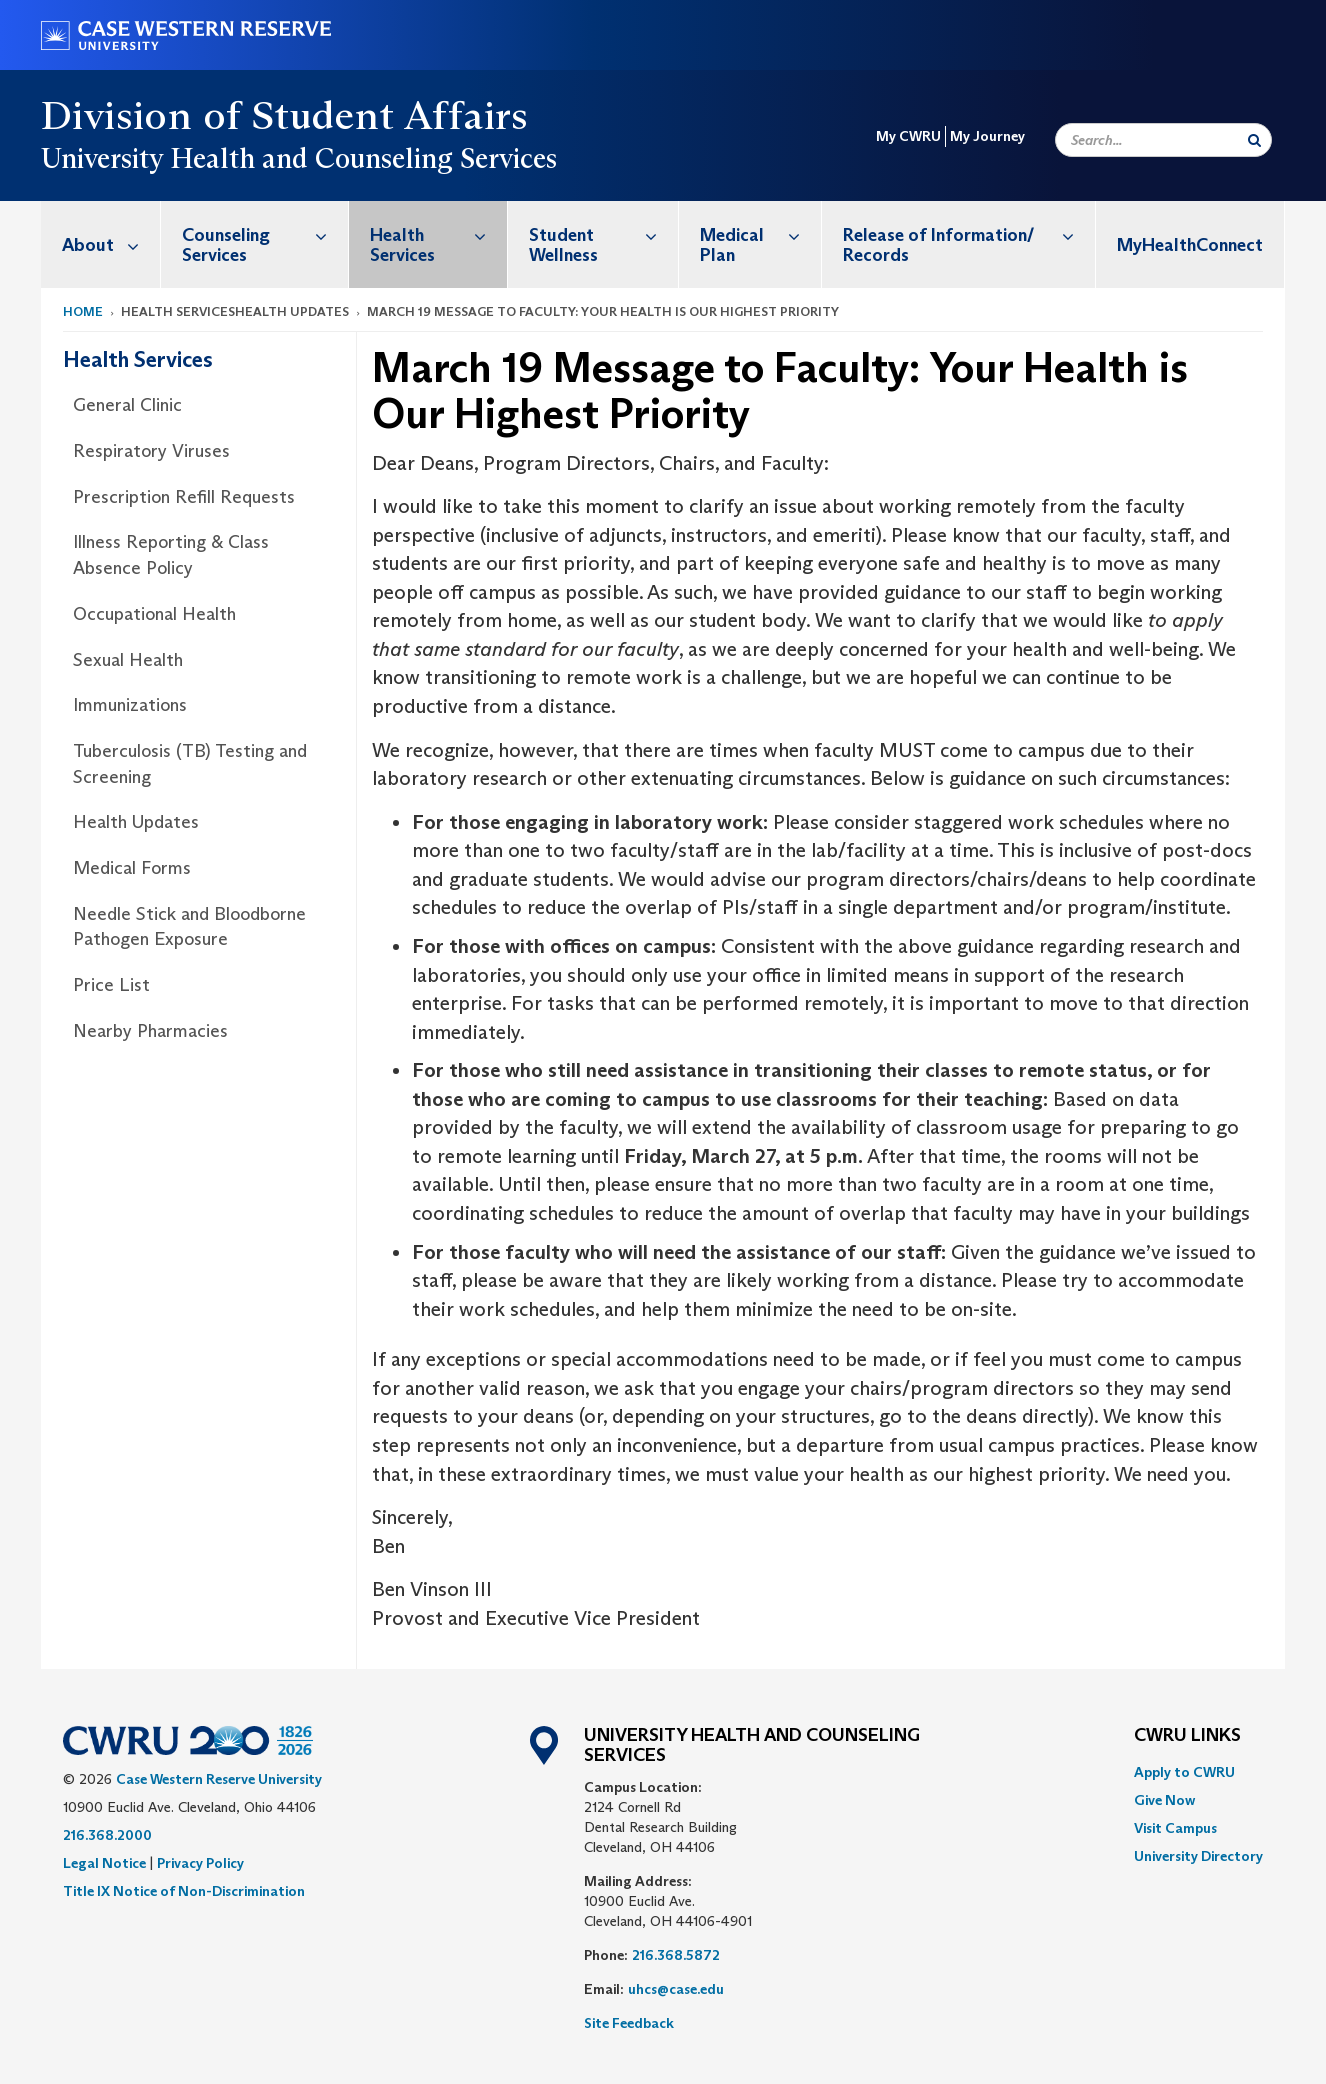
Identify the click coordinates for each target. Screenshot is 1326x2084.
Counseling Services (265, 234)
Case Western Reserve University (219, 1779)
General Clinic (127, 405)
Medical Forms (132, 868)
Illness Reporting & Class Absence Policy (171, 555)
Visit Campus (1175, 1828)
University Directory (1198, 1856)
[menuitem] (101, 244)
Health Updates (136, 822)
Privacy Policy (200, 1863)
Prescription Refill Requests (184, 497)
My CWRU (908, 136)
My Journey (987, 136)
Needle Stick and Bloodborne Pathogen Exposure (189, 927)
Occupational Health (154, 614)
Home (83, 311)
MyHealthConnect (1190, 245)
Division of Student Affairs (285, 115)
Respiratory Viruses (151, 451)
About (111, 244)
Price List (111, 985)
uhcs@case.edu (676, 1989)
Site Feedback (629, 2023)
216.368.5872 (676, 1955)
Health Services (438, 234)
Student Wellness (604, 234)
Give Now (1164, 1800)
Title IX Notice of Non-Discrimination (184, 1891)
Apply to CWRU (1184, 1772)
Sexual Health (128, 660)
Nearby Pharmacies (150, 1031)
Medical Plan (760, 234)
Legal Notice (104, 1863)
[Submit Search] (1254, 140)
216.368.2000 (107, 1835)
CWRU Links (1187, 1736)
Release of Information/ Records (969, 234)
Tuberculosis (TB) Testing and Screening (190, 764)
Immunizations (130, 705)
